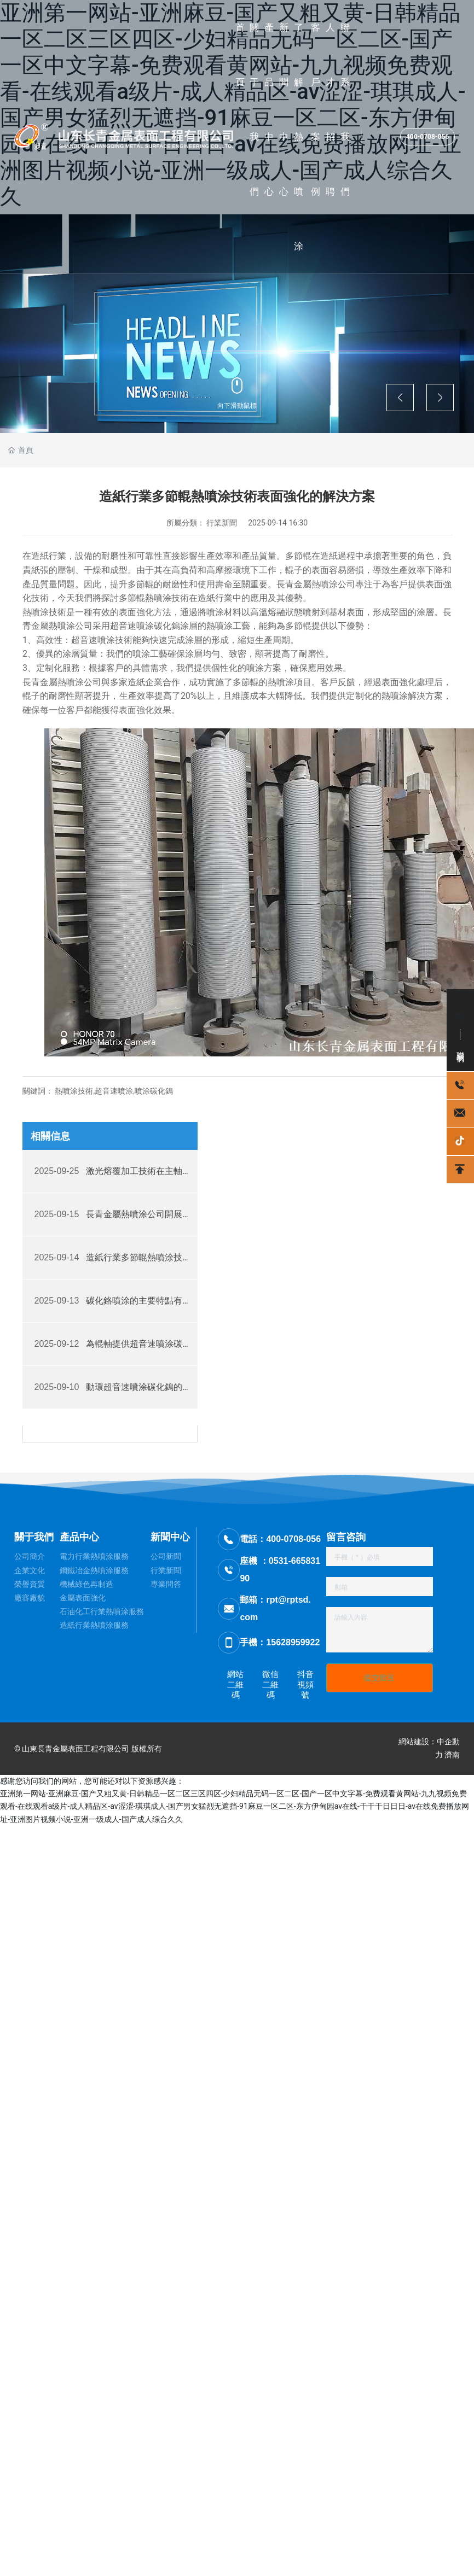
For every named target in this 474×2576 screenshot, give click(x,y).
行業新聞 (221, 522)
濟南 (452, 1755)
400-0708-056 (427, 137)
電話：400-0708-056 (280, 1539)
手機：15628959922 (280, 1642)
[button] (400, 397)
